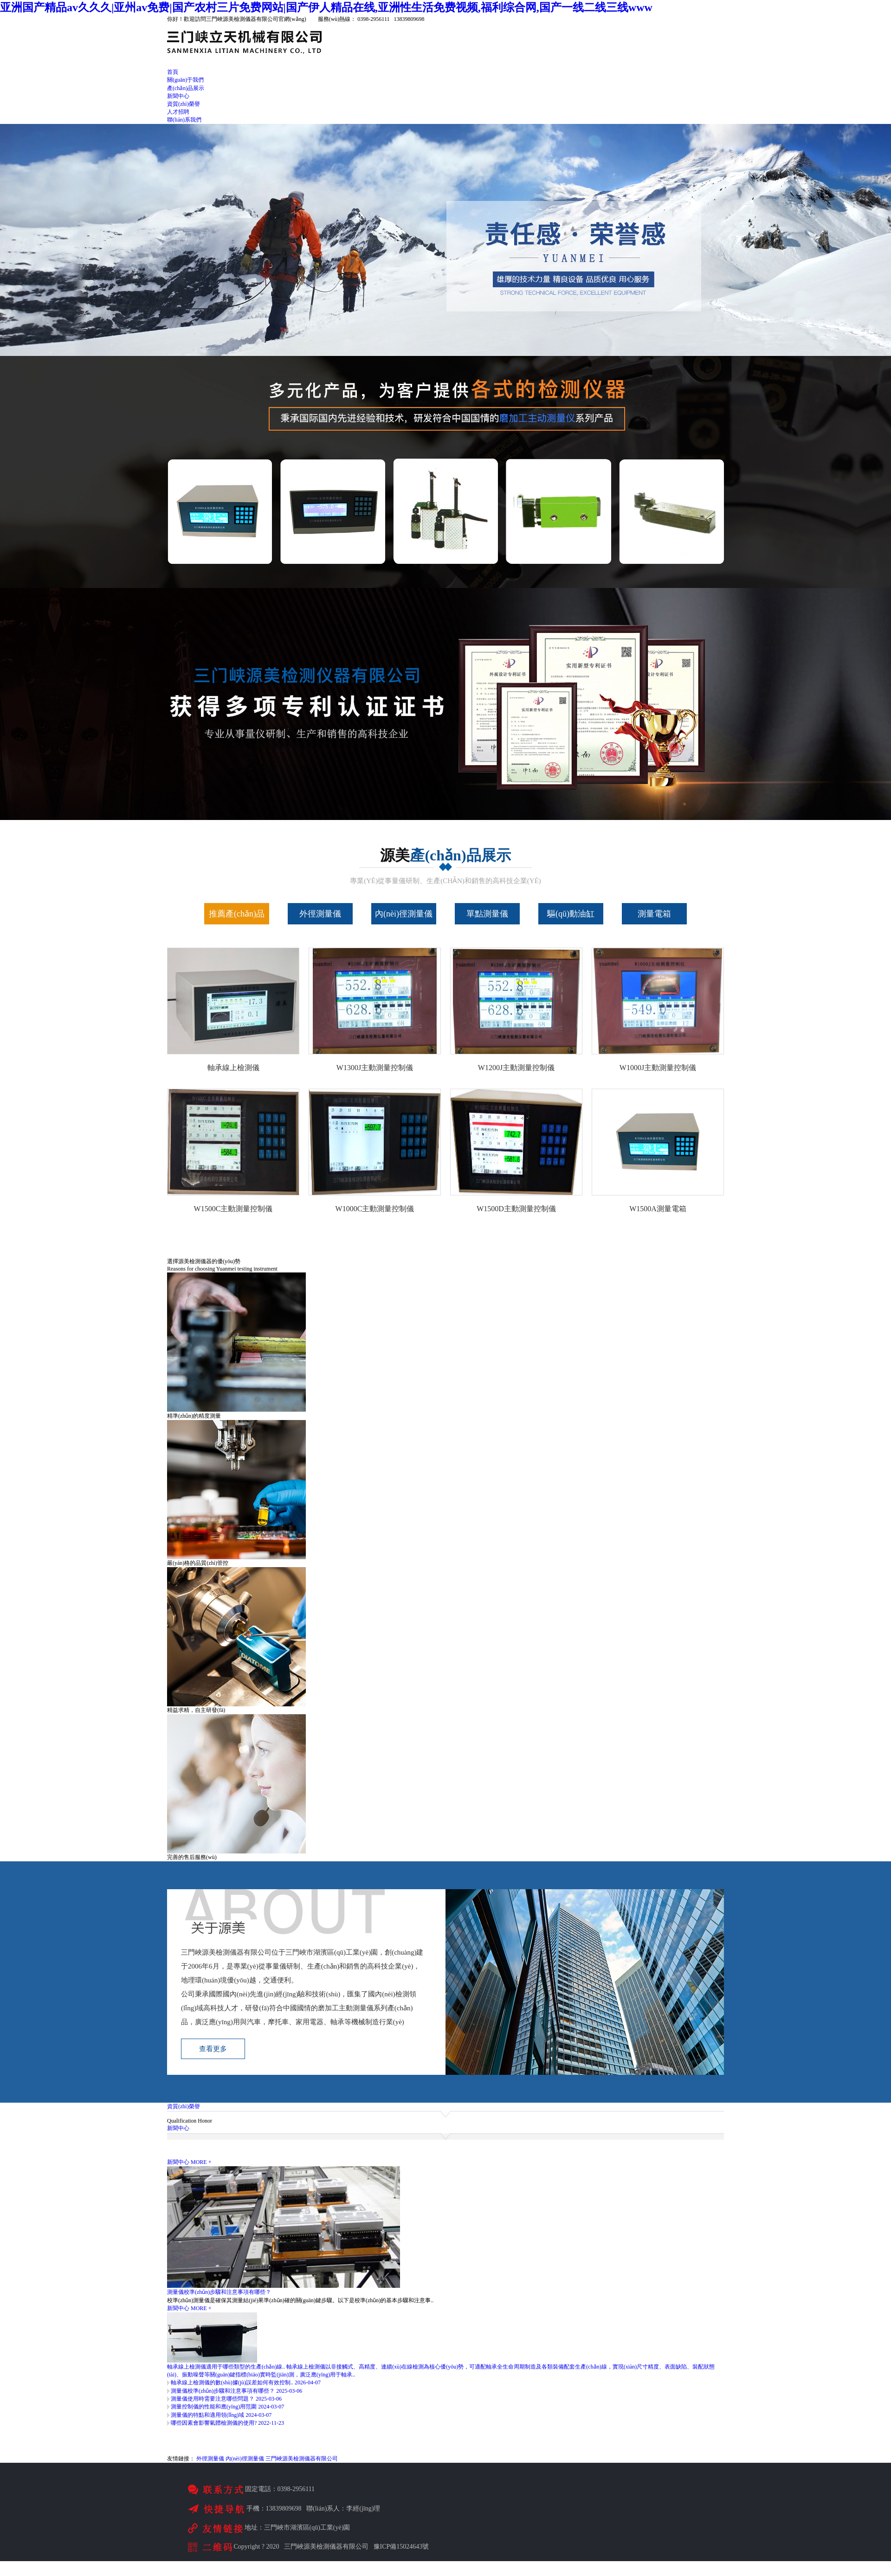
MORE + (201, 2162)
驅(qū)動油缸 (570, 913)
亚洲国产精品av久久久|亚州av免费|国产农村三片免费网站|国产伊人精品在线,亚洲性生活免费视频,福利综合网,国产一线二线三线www (326, 7)
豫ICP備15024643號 (401, 2546)
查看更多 (213, 2049)
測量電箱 (654, 913)
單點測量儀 (487, 913)
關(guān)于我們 (185, 80)
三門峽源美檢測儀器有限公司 (301, 2458)
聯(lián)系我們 (184, 119)
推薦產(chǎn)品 (237, 913)
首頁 (172, 72)
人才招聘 (178, 112)
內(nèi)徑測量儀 (404, 913)
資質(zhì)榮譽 (183, 104)
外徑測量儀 (320, 913)
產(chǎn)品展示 (185, 88)
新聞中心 (178, 96)
